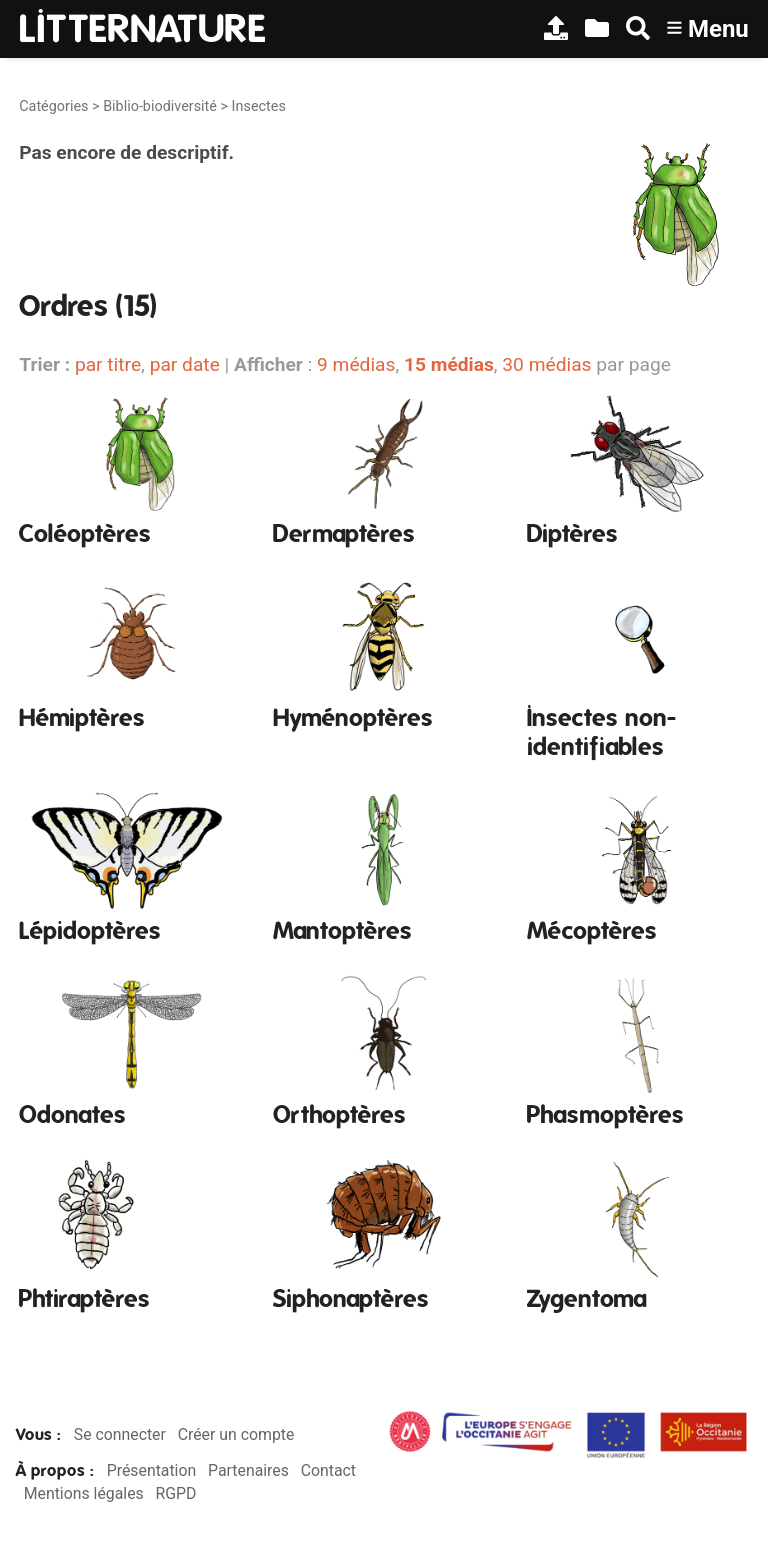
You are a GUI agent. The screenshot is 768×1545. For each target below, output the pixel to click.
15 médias (449, 364)
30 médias (546, 364)
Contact (328, 1470)
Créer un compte (236, 1434)
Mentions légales (84, 1493)
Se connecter (120, 1434)
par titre (108, 364)
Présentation (151, 1470)
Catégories (53, 106)
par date (185, 364)
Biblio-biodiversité (160, 106)
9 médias (356, 364)
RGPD (176, 1493)
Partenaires (248, 1470)
